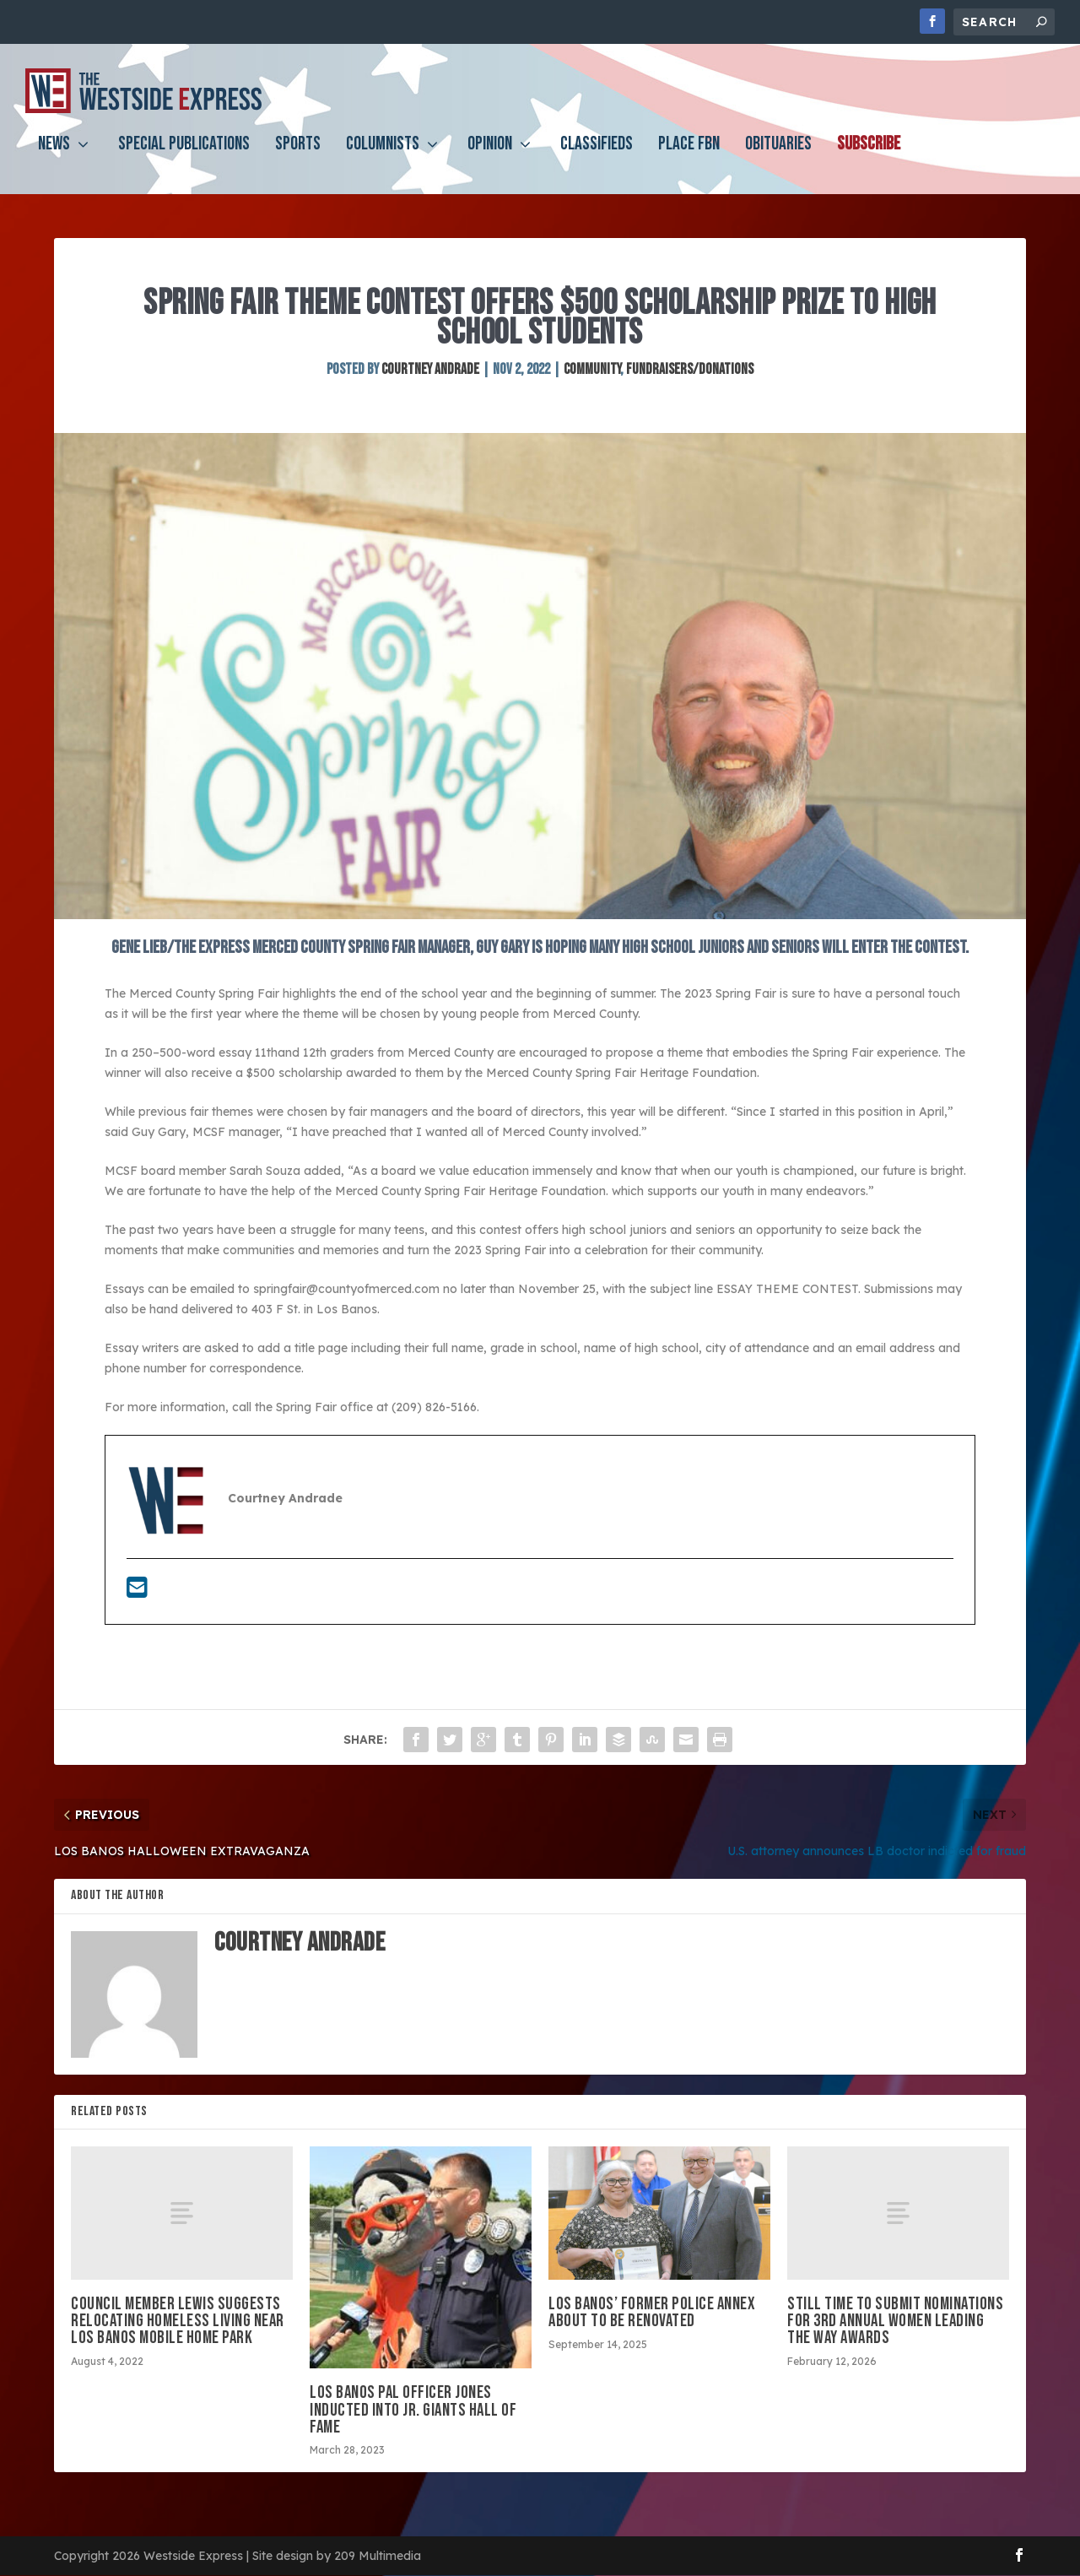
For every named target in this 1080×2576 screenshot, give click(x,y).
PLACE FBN (689, 157)
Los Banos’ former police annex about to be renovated (651, 2313)
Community (592, 370)
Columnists (382, 157)
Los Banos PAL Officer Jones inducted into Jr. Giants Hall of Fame (413, 2411)
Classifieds (596, 157)
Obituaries (778, 157)
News (54, 157)
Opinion (489, 157)
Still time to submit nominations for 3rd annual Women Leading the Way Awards (895, 2321)
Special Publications (184, 157)
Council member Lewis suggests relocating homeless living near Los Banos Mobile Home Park (177, 2321)
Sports (298, 157)
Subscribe (868, 157)
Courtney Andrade (430, 370)
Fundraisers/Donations (689, 370)
